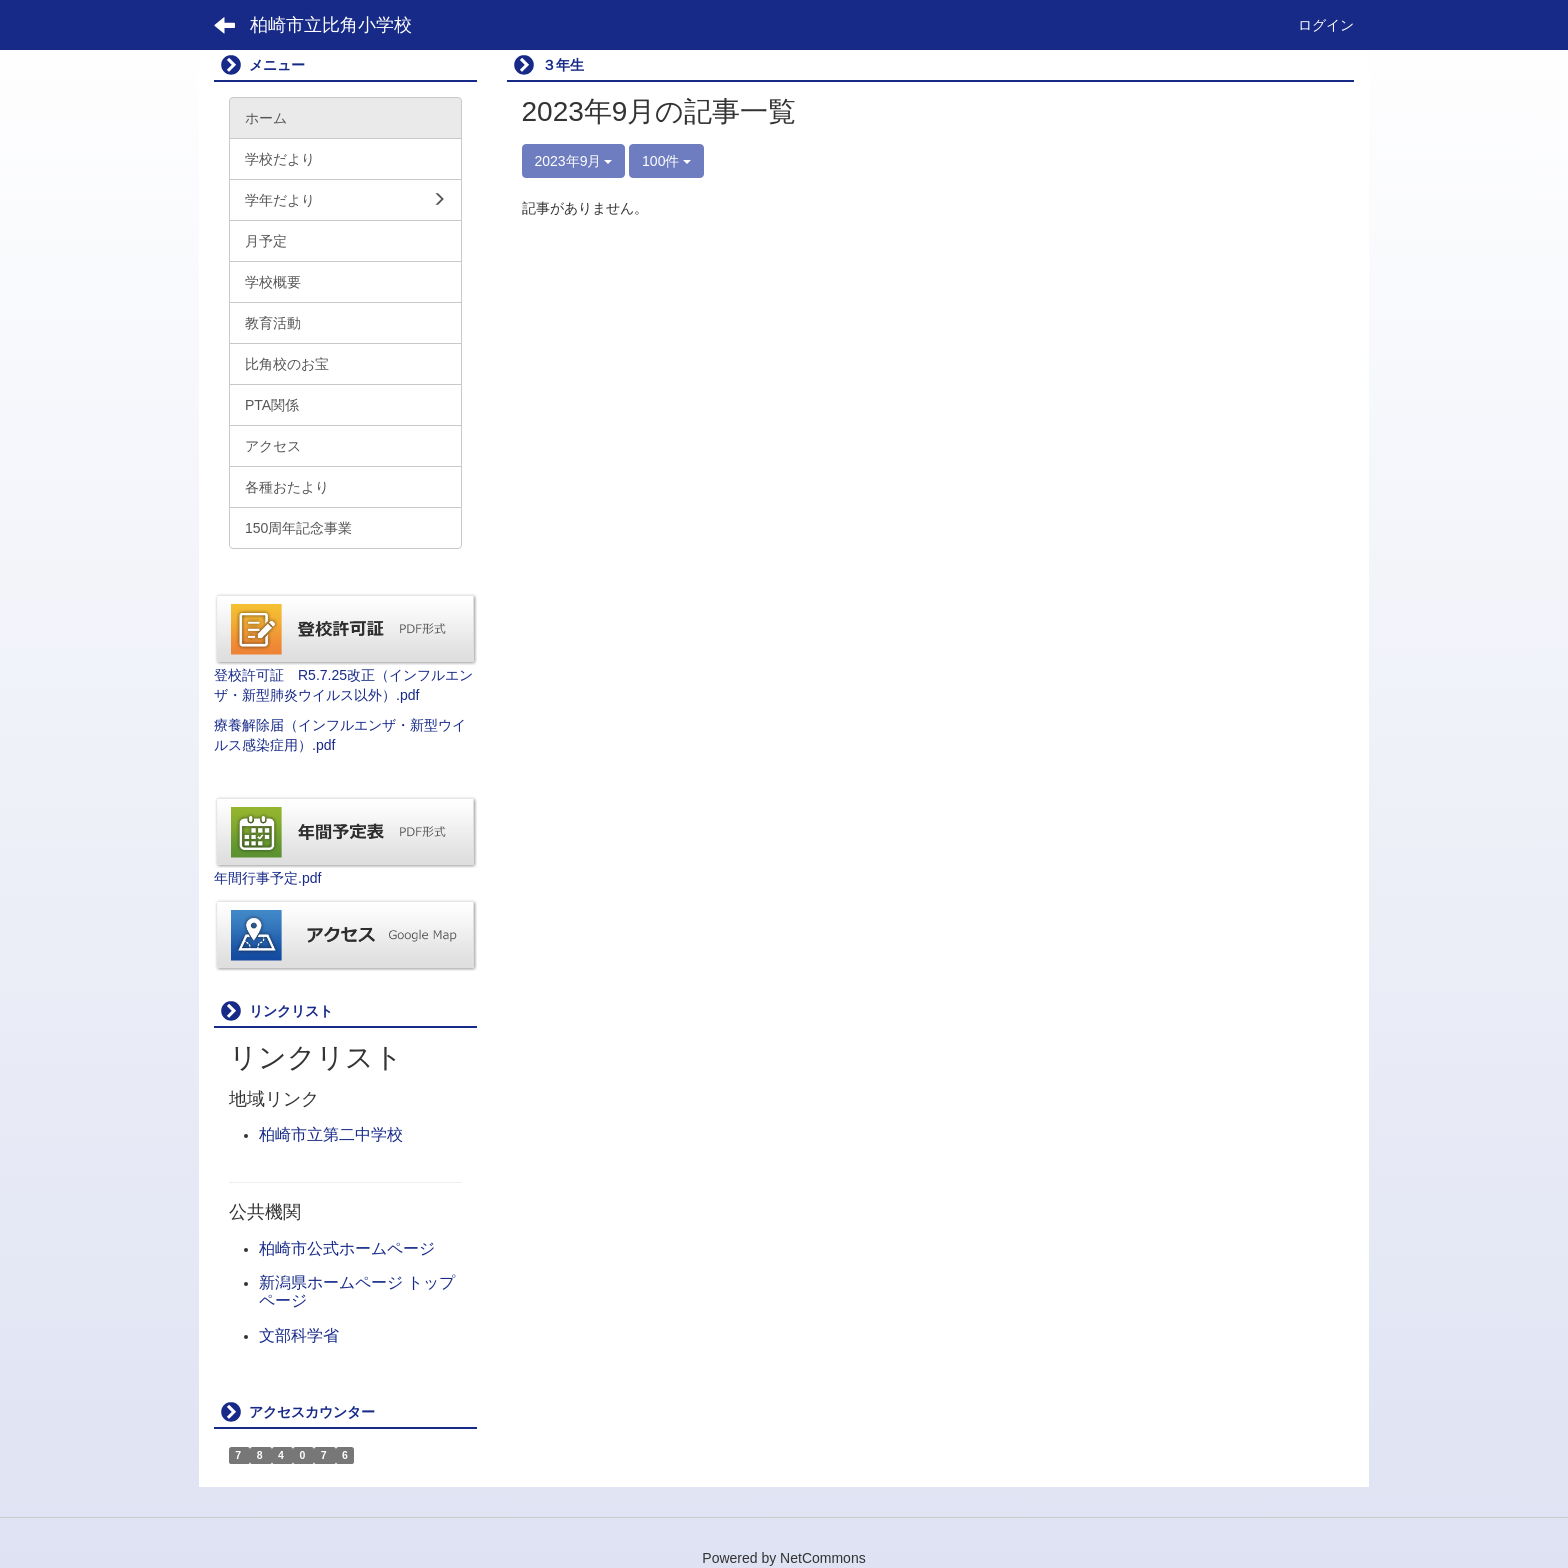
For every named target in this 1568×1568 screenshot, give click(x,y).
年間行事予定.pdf (267, 878)
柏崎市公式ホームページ (347, 1248)
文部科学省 (299, 1335)
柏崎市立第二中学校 (331, 1134)
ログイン (1326, 25)
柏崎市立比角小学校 (331, 25)
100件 (666, 161)
